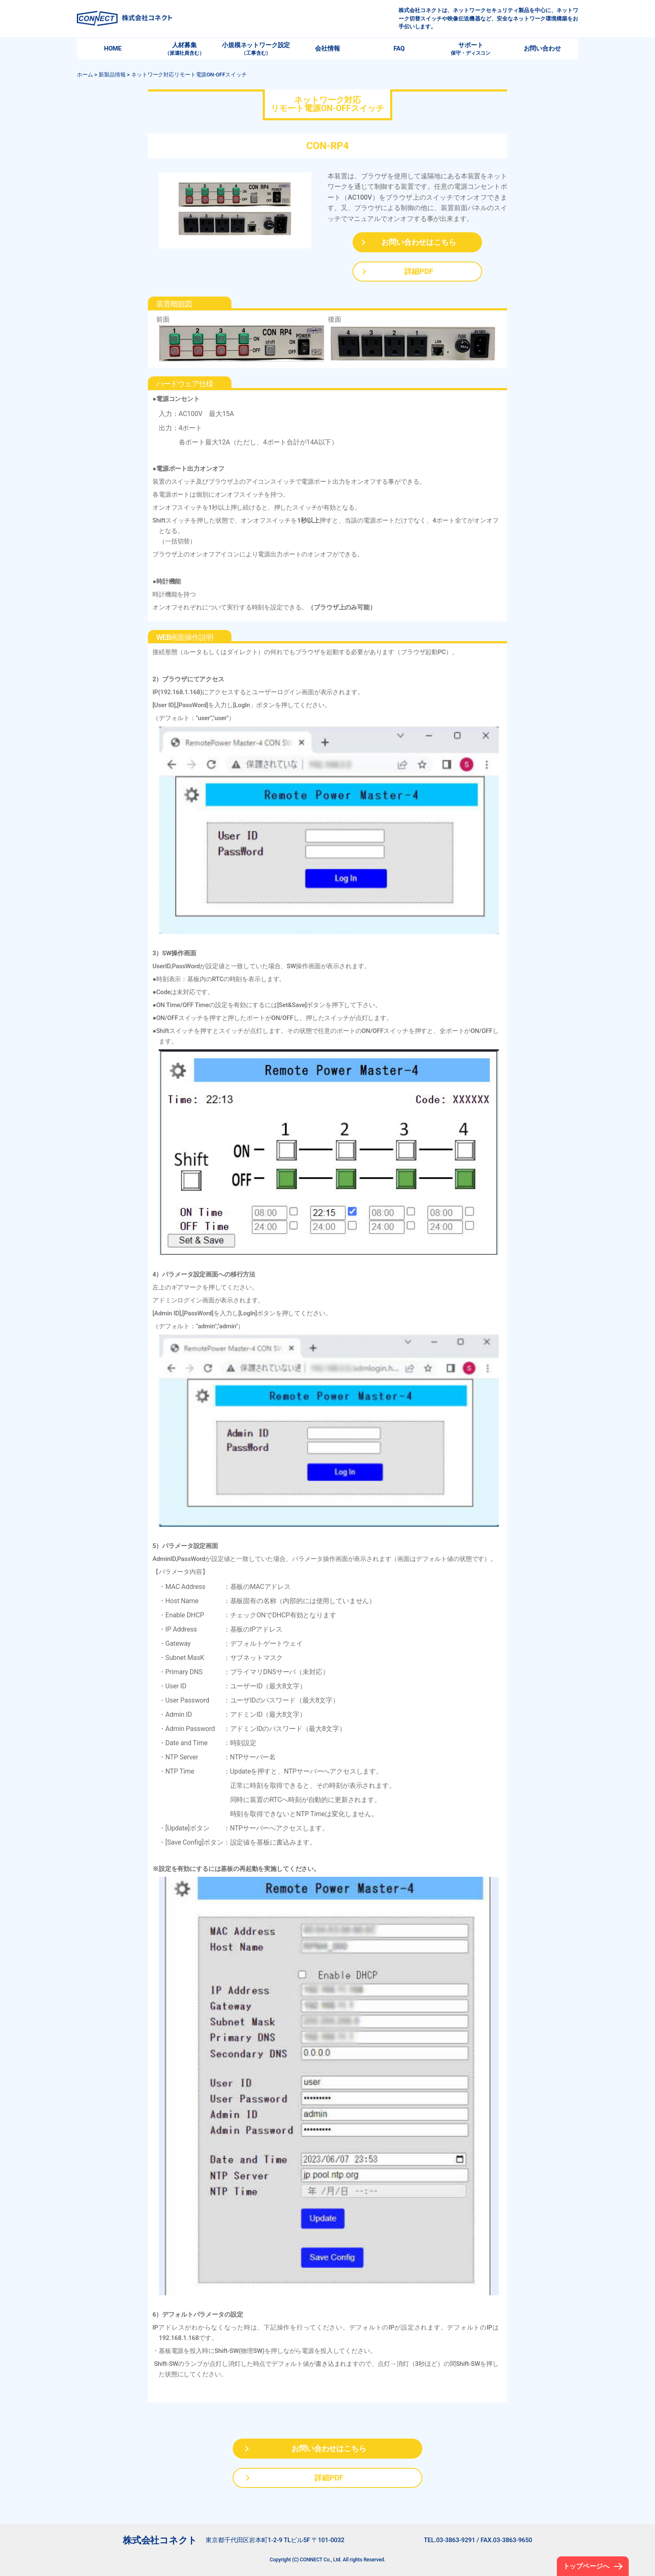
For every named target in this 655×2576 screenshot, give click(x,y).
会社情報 (327, 48)
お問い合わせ (542, 48)
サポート (471, 48)
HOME (113, 48)
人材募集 (184, 48)
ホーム (85, 74)
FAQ (399, 48)
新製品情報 (112, 74)
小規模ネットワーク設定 (256, 48)
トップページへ (586, 2566)
